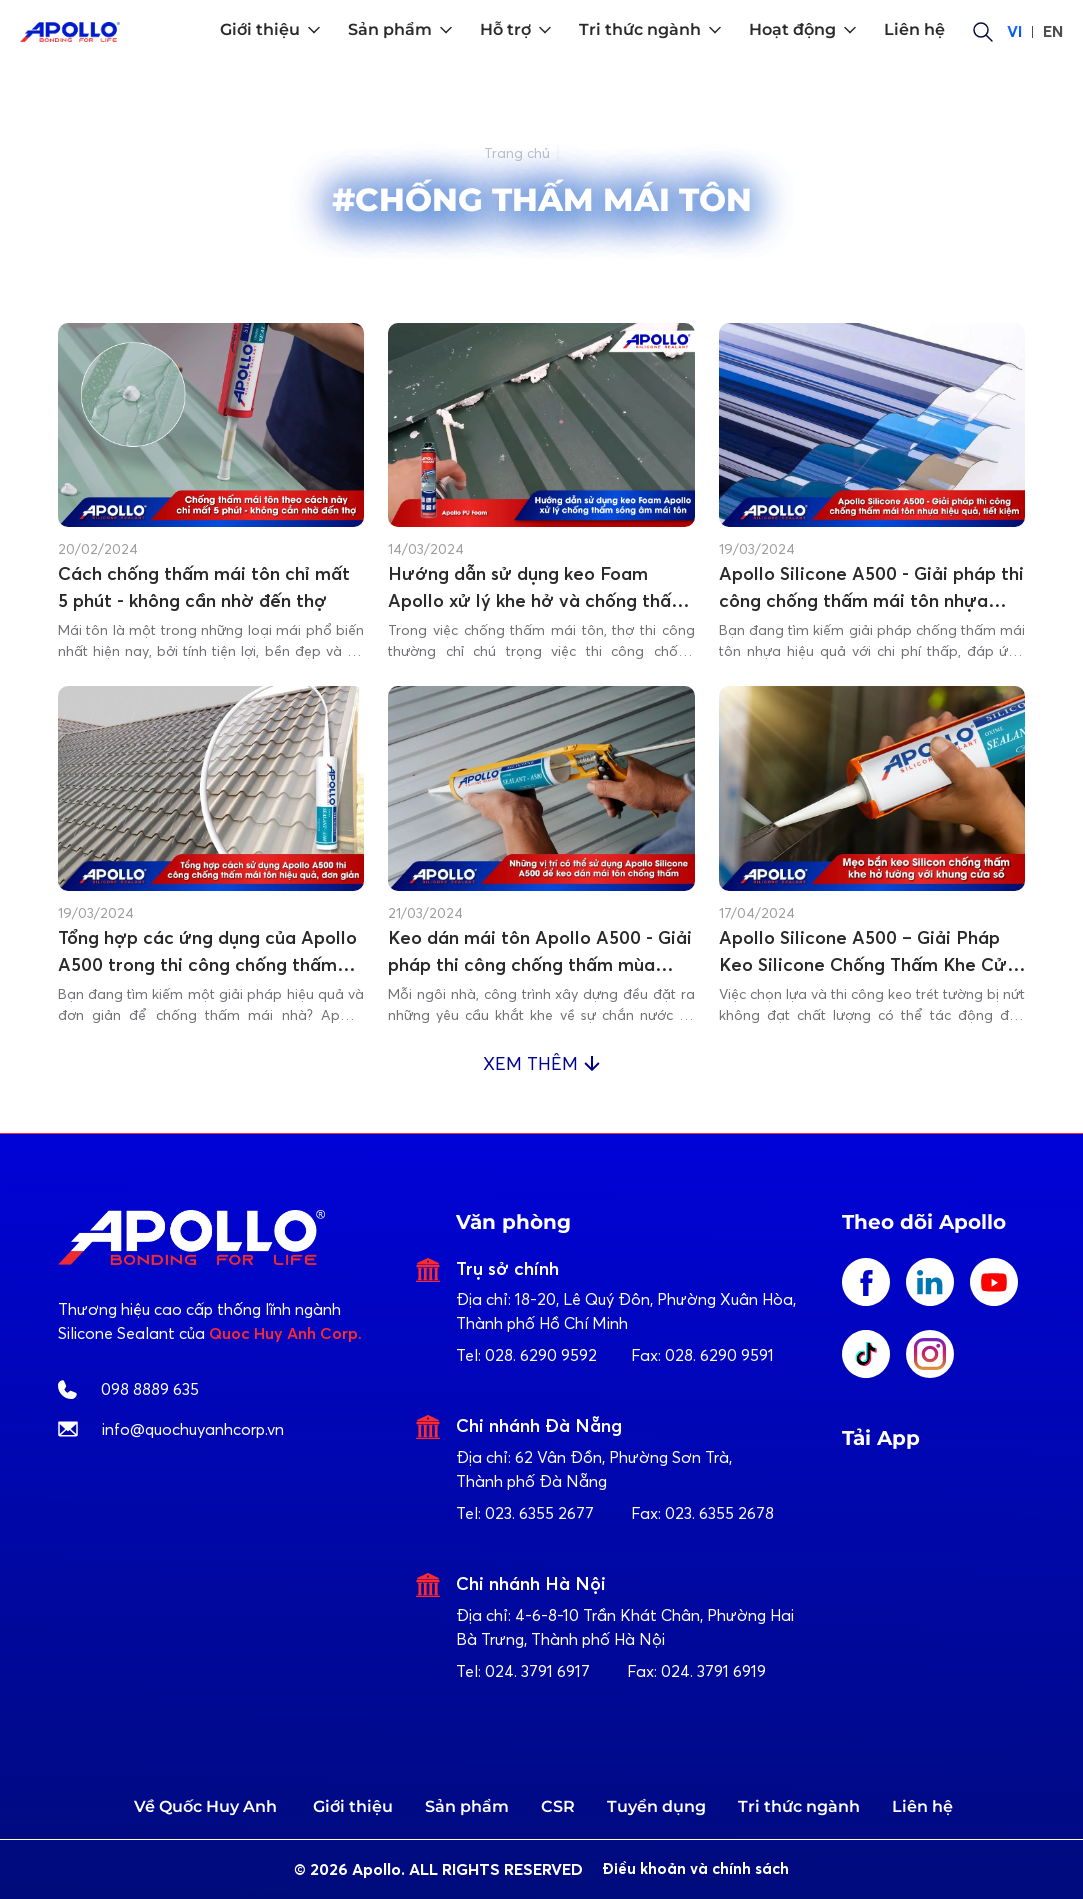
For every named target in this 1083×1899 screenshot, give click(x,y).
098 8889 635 (150, 1389)
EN (1053, 31)
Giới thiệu (353, 1806)
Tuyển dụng (656, 1806)
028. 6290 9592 (541, 1355)
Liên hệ (922, 1806)
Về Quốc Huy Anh (205, 1806)
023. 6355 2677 (539, 1513)
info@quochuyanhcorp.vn (193, 1429)
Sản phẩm (467, 1806)
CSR (558, 1806)
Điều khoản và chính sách (700, 1869)
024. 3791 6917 (537, 1671)
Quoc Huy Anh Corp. (285, 1333)
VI (1014, 31)
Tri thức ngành (799, 1806)
